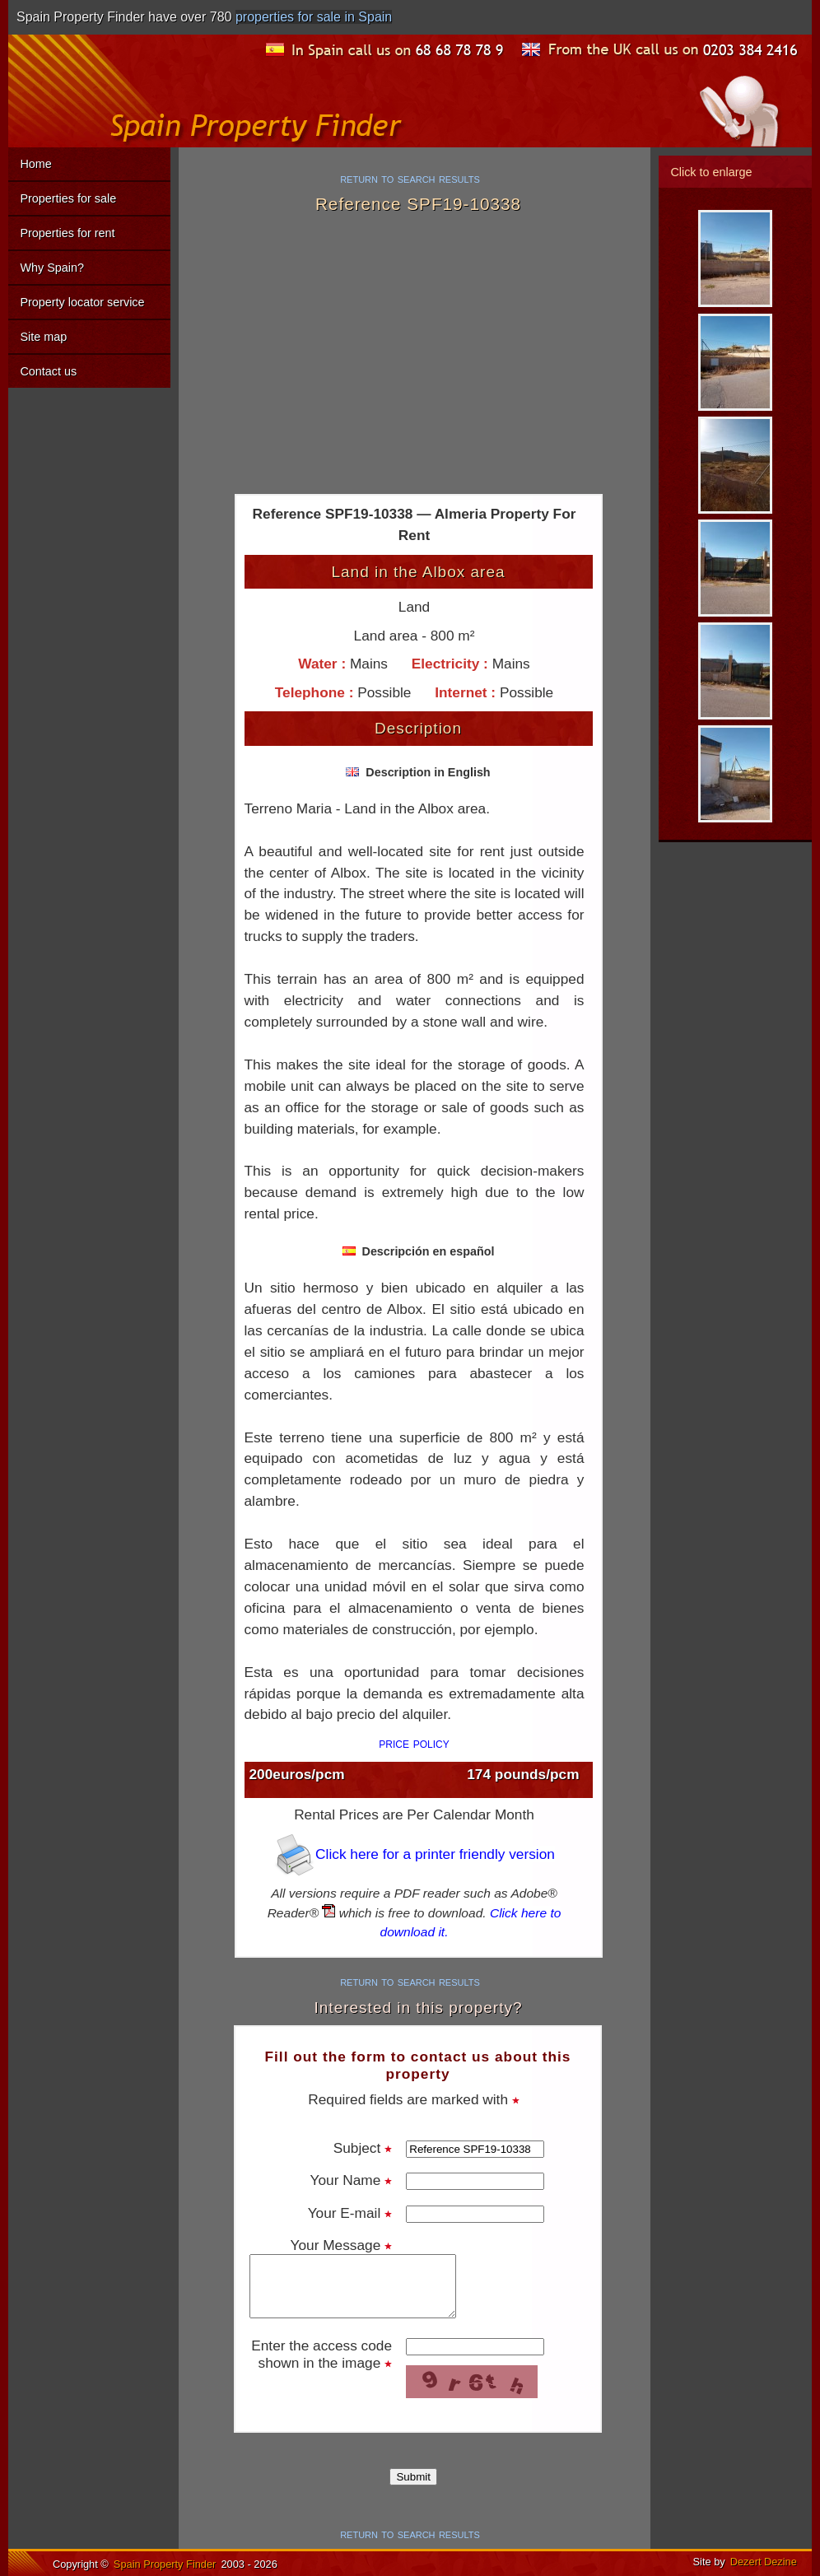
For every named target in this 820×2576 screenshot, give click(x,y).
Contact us (48, 371)
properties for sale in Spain (313, 17)
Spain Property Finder (165, 2564)
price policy (414, 1743)
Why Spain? (52, 267)
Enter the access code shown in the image (321, 2354)
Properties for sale (68, 198)
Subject (362, 2148)
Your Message (342, 2245)
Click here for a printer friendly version (414, 1854)
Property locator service (82, 302)
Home (35, 163)
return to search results (410, 178)
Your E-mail (350, 2213)
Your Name (351, 2180)
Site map (43, 336)
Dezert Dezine (763, 2561)
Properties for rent (67, 233)
